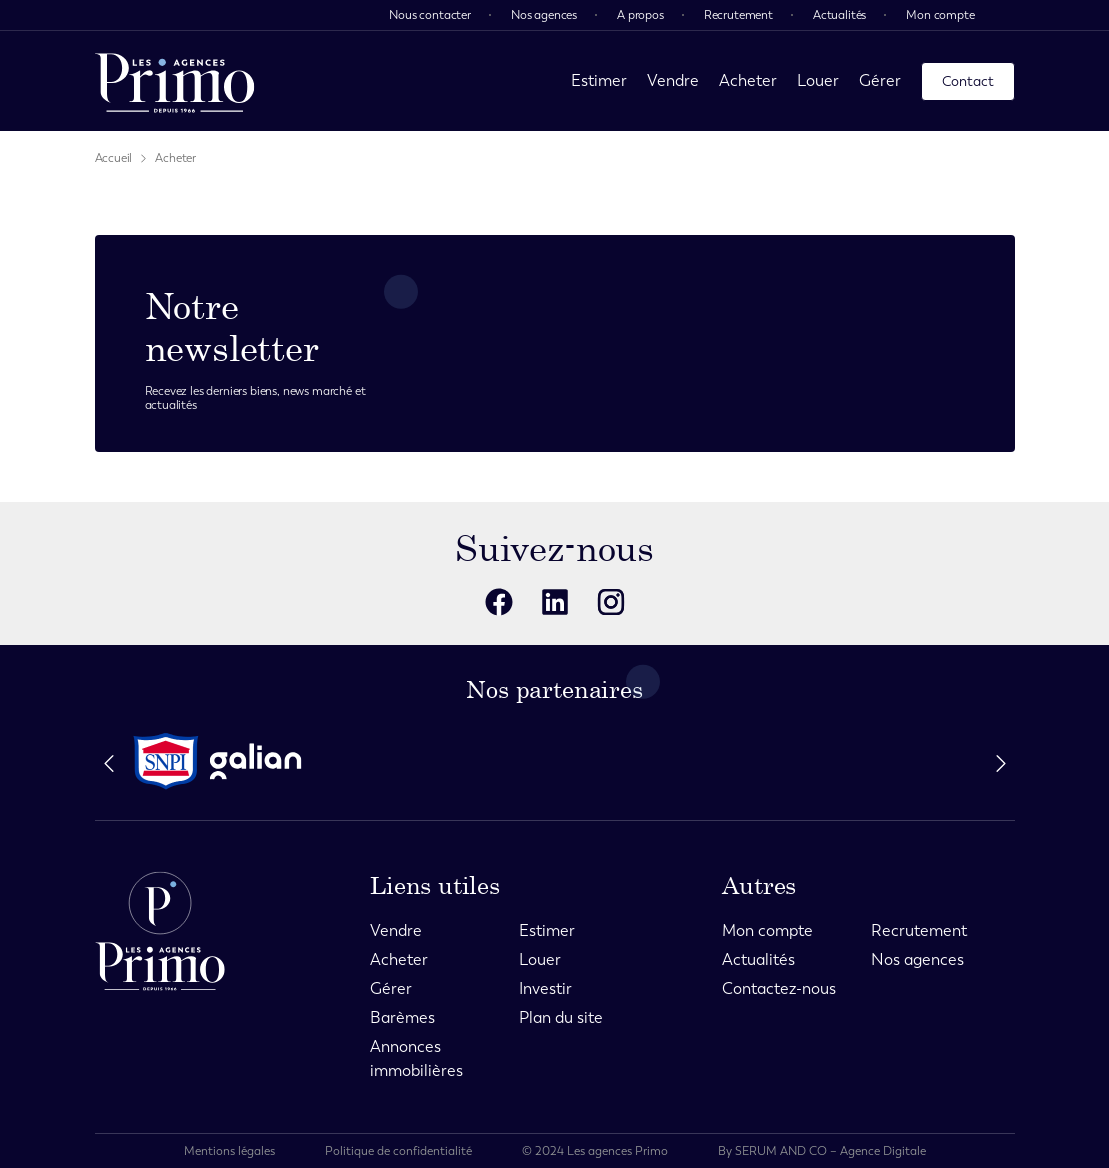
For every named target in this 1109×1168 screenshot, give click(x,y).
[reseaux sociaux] (499, 602)
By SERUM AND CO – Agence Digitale (822, 1151)
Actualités (839, 15)
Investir (545, 988)
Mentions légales (229, 1151)
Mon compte (940, 15)
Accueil (114, 158)
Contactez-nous (779, 988)
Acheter (748, 80)
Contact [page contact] (968, 81)
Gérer (880, 80)
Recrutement (738, 15)
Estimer (599, 80)
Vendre (673, 80)
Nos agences (544, 15)
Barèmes (402, 1017)
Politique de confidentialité (398, 1151)
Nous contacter (430, 15)
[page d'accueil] (175, 81)
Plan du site (561, 1017)
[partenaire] (166, 761)
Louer (818, 80)
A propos (640, 15)
